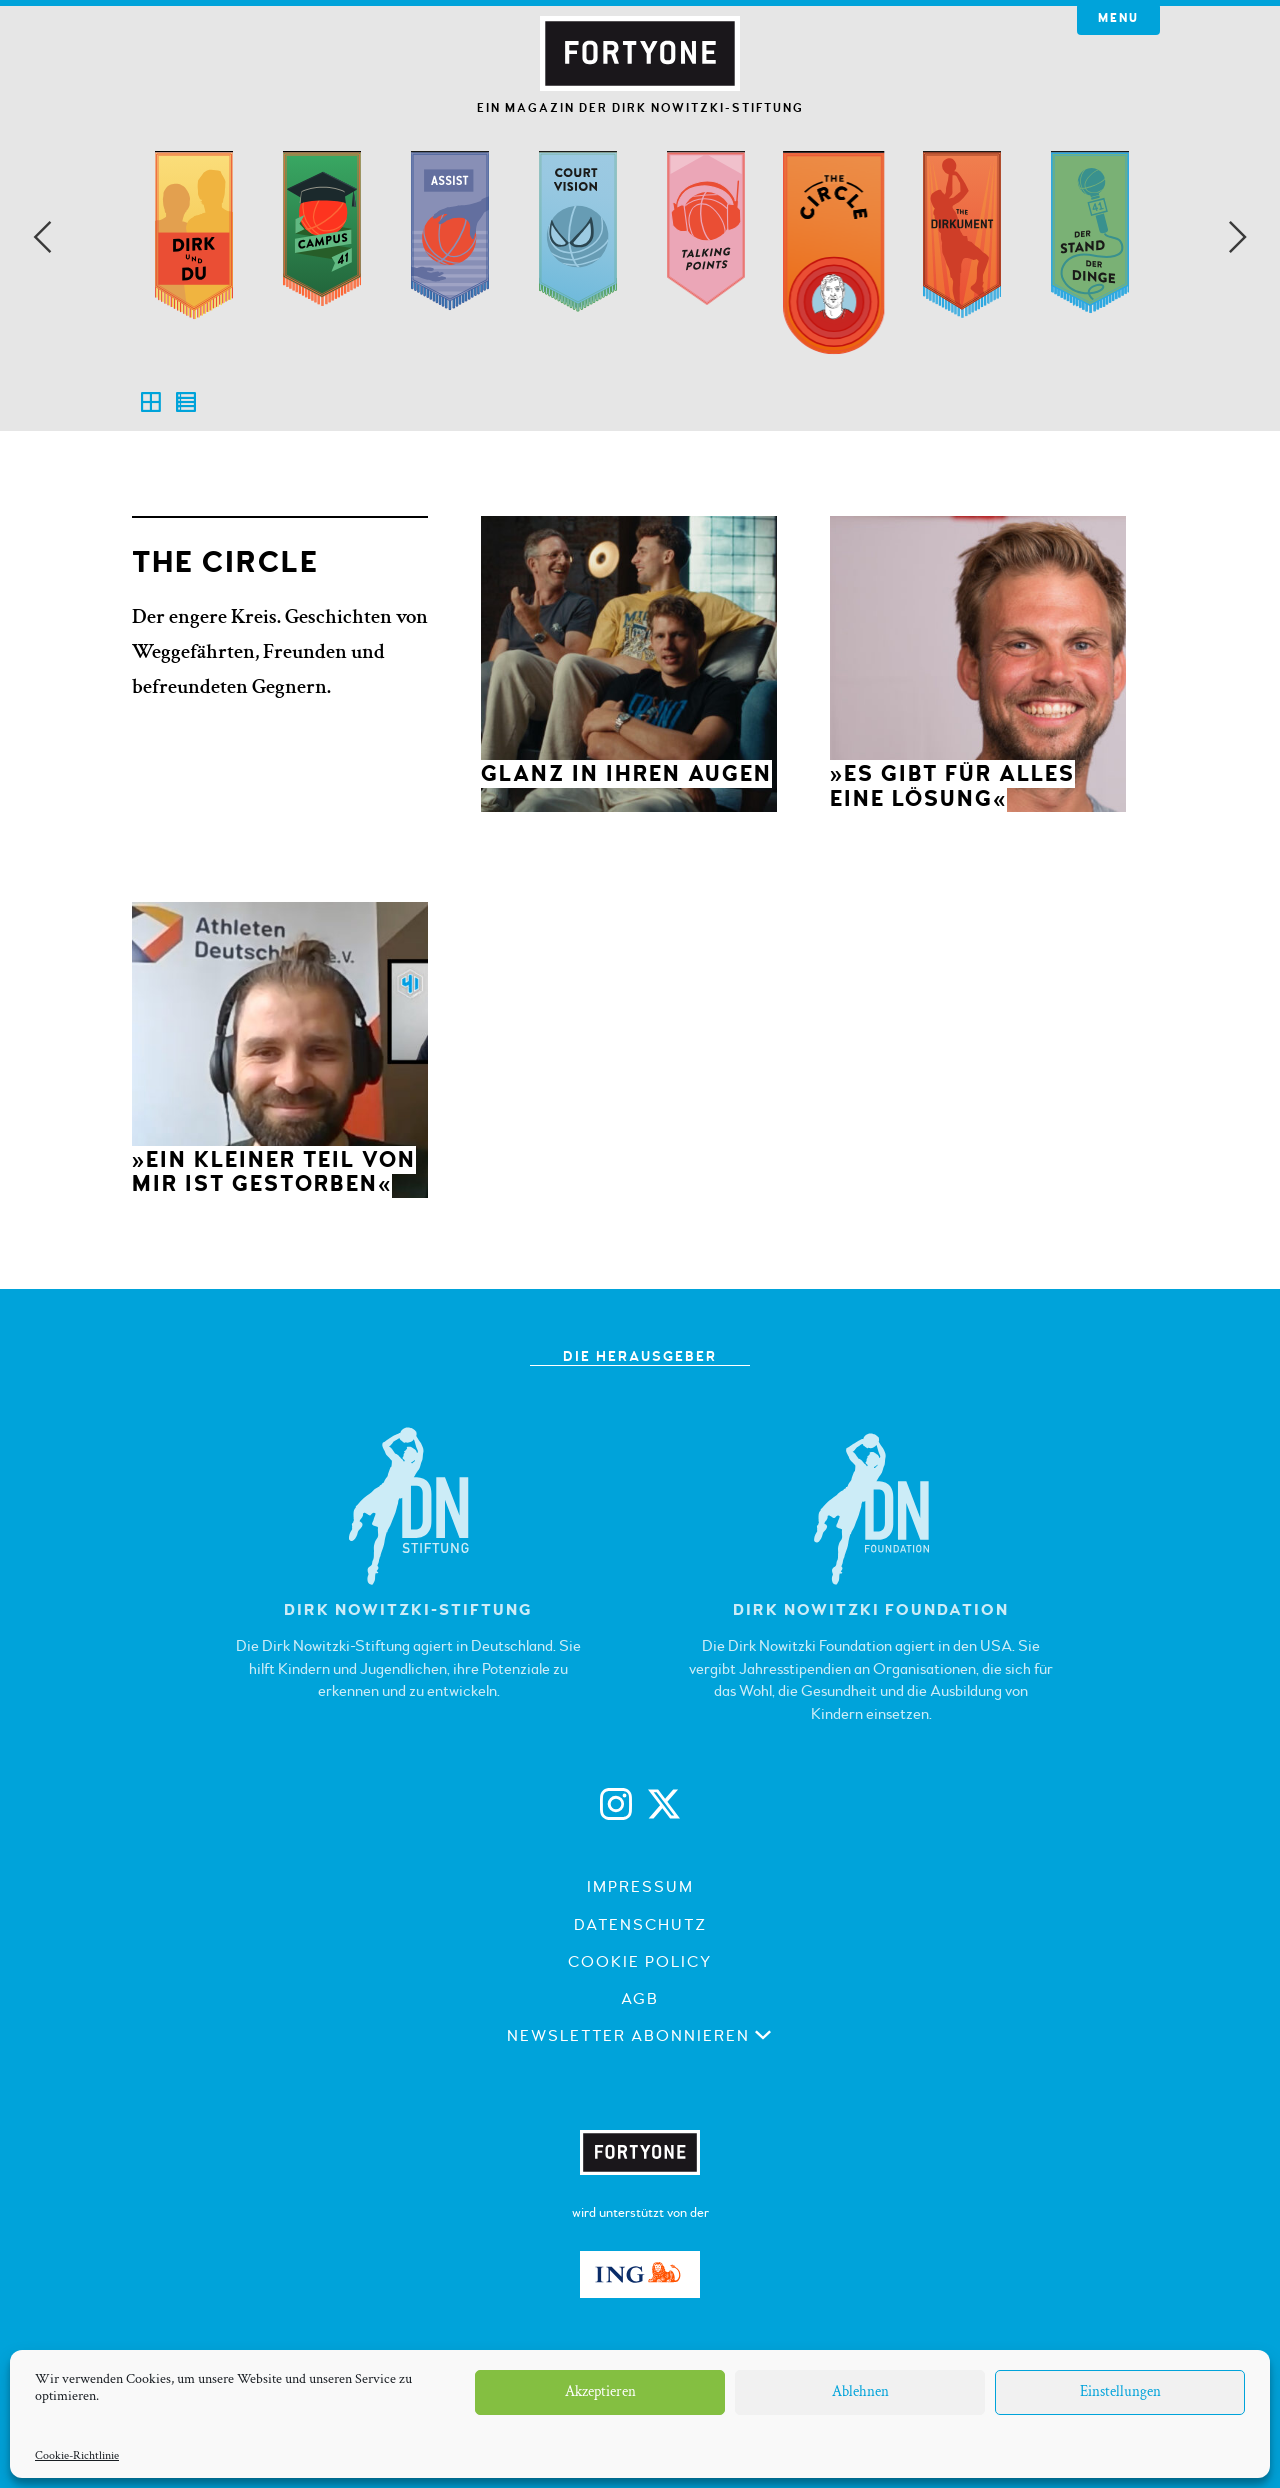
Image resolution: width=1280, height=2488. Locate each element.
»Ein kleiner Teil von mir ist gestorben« (274, 1172)
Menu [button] (1118, 18)
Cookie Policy (640, 1962)
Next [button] (1238, 237)
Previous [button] (42, 237)
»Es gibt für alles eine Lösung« (952, 786)
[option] (194, 271)
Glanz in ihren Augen (626, 774)
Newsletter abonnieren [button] (640, 2036)
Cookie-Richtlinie (77, 2455)
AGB (640, 1999)
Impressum (640, 1887)
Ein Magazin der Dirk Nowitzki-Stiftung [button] (640, 108)
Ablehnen (860, 2391)
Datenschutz (640, 1925)
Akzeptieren (600, 2391)
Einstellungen (1120, 2391)
